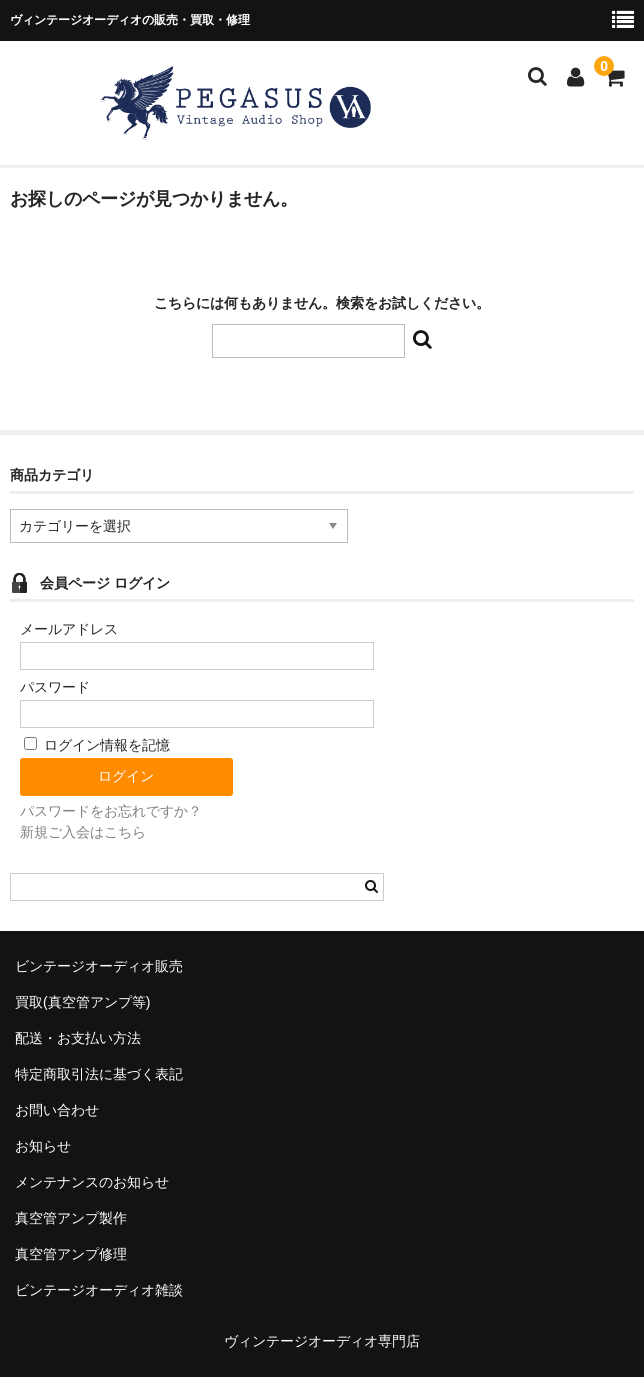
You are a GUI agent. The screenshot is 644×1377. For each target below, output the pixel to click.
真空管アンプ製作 (71, 1218)
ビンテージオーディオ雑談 (99, 1290)
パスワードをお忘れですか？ (111, 811)
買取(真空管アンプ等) (82, 1002)
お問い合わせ (57, 1110)
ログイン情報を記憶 (97, 745)
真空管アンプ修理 (71, 1254)
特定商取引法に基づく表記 (99, 1074)
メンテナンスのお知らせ (92, 1182)
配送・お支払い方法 (78, 1038)
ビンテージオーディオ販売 (99, 966)
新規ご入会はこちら (83, 832)
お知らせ (43, 1146)
